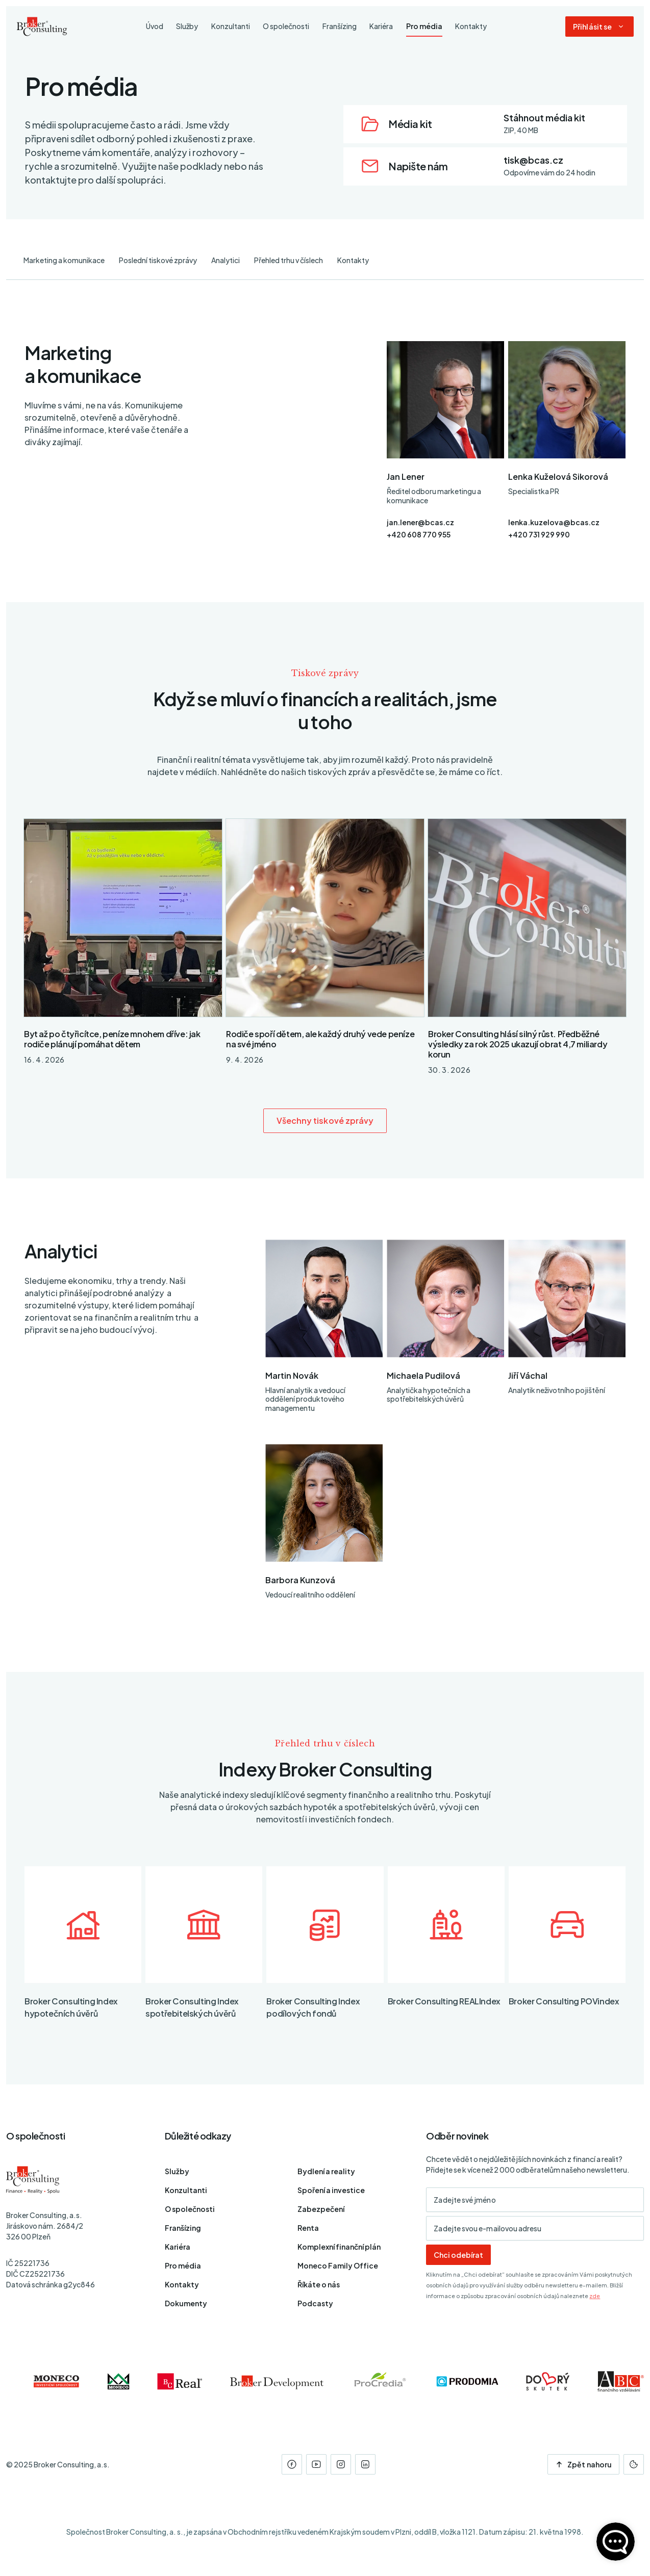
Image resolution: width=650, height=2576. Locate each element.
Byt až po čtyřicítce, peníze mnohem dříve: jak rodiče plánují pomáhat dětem (112, 1038)
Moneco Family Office (337, 2265)
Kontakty (353, 260)
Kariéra (177, 2246)
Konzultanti (186, 2190)
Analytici (225, 260)
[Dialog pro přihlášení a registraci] (599, 26)
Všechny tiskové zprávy (325, 1120)
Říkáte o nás (318, 2284)
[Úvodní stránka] (41, 26)
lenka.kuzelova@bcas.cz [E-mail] (553, 522)
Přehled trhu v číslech (288, 260)
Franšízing (183, 2227)
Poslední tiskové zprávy (158, 260)
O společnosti (190, 2208)
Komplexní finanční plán (339, 2246)
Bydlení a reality (326, 2171)
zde (594, 2295)
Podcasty (315, 2303)
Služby (177, 2171)
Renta (308, 2227)
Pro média (183, 2265)
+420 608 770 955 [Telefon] (419, 534)
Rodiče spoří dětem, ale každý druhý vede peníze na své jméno (320, 1038)
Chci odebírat (458, 2254)
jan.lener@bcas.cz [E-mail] (420, 522)
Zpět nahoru (583, 2464)
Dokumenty (186, 2303)
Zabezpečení (320, 2208)
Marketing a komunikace (64, 260)
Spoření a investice (331, 2190)
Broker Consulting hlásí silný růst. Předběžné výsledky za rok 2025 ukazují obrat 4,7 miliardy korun (517, 1044)
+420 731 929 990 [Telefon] (539, 534)
